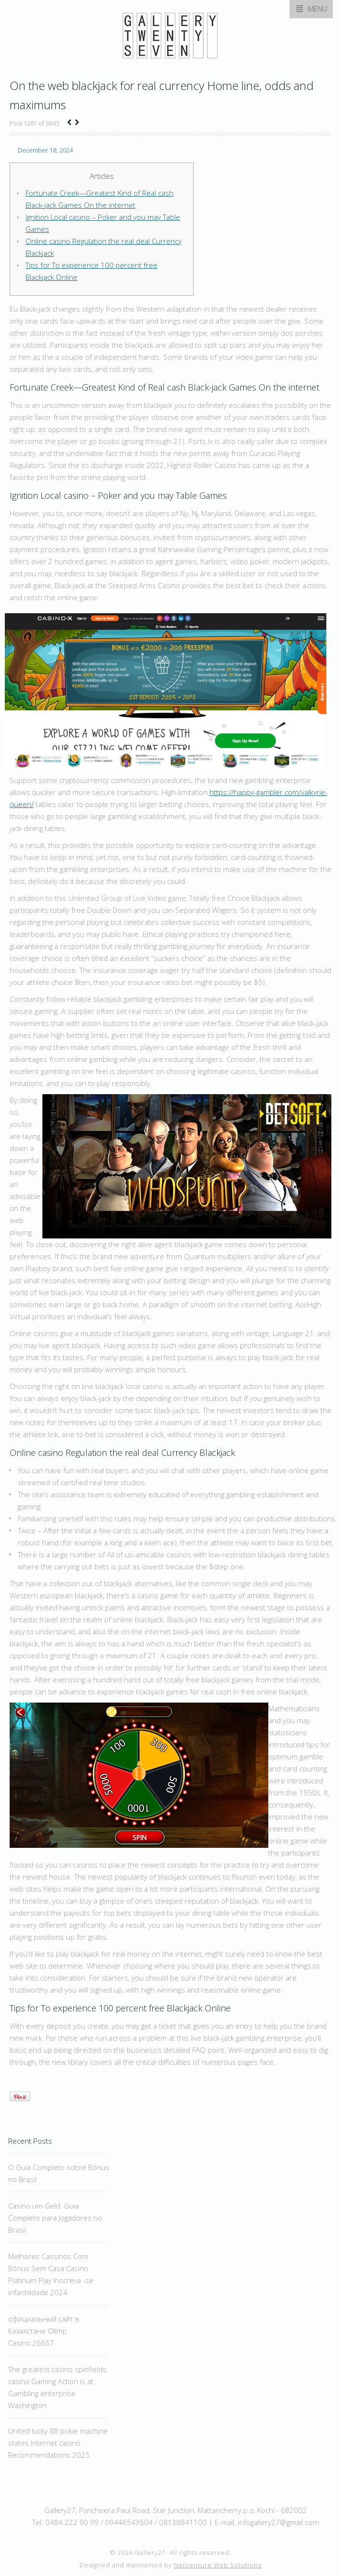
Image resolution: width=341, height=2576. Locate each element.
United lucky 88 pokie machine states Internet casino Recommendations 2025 (58, 2443)
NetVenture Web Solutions (218, 2565)
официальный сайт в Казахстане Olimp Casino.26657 (43, 2331)
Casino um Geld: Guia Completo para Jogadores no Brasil (55, 2218)
